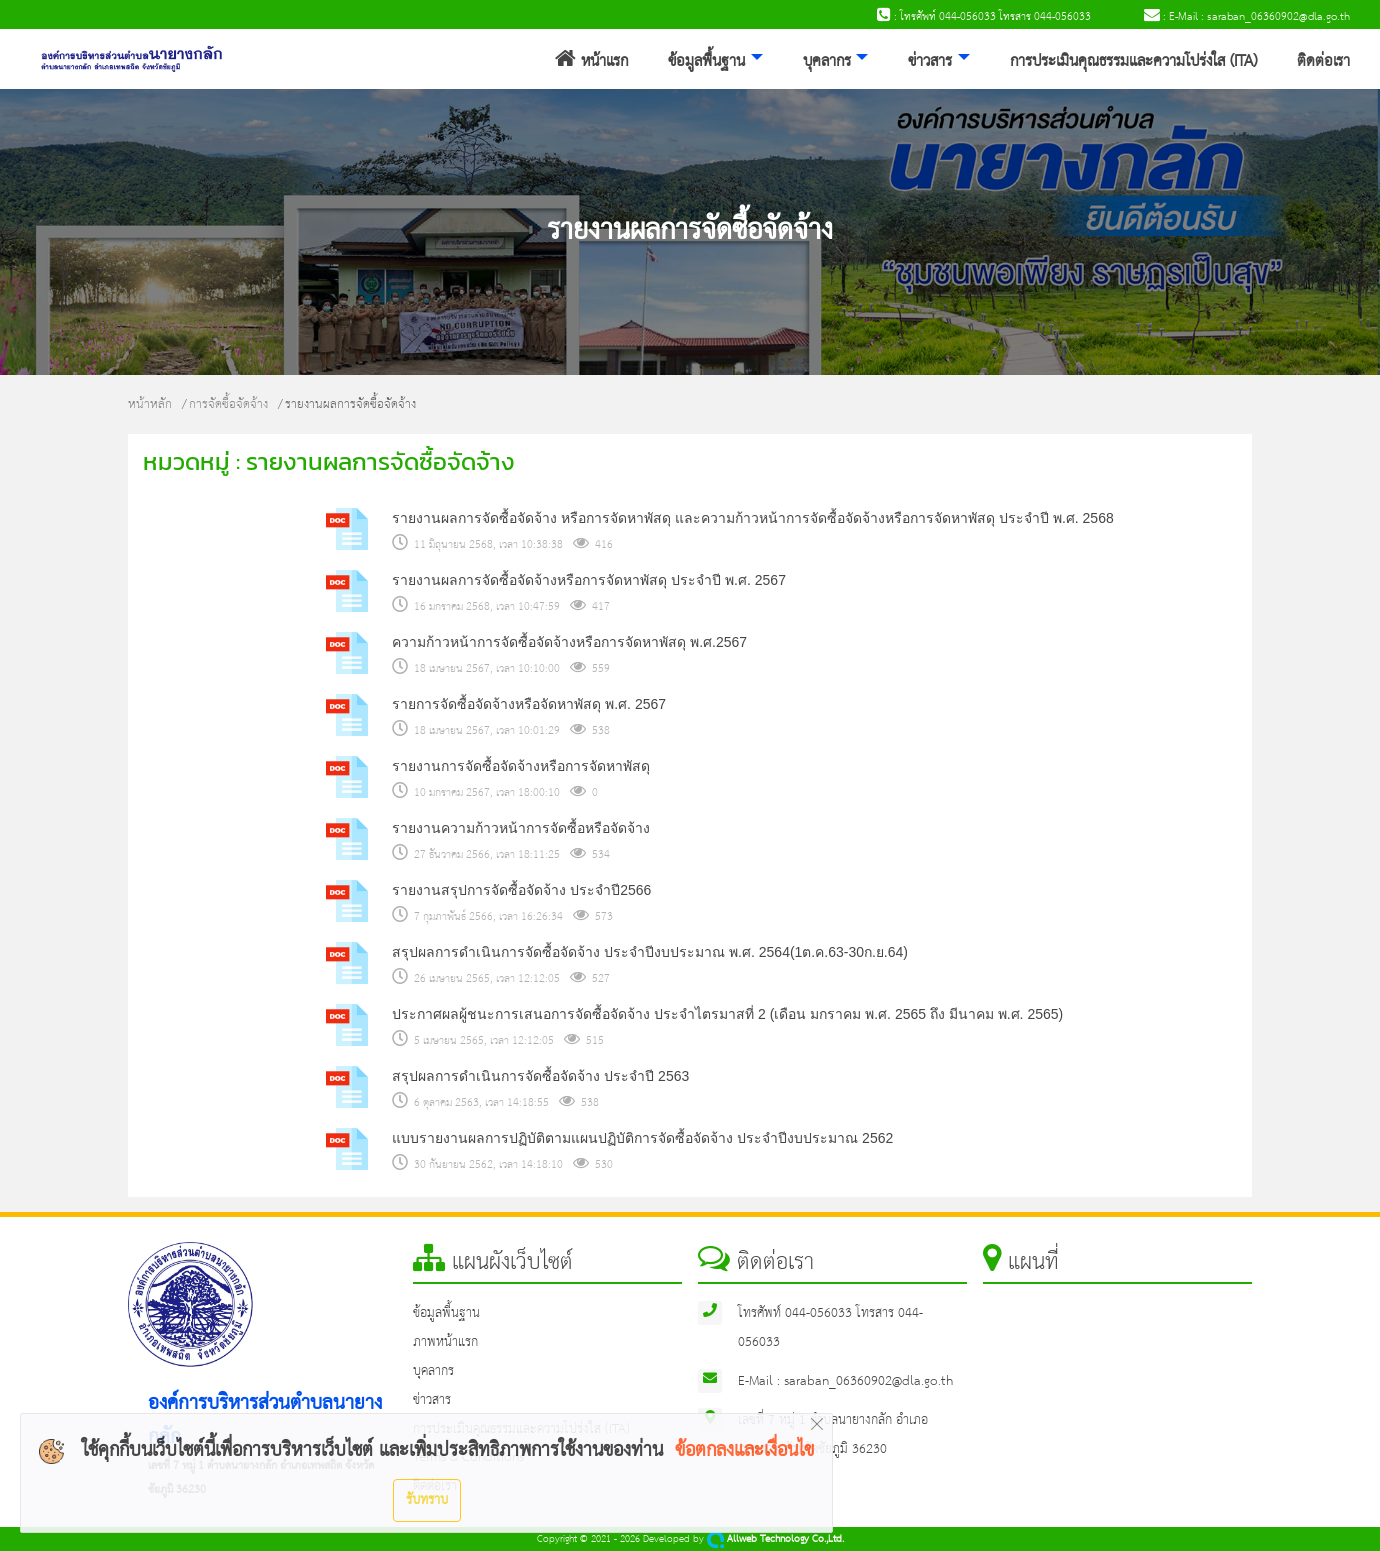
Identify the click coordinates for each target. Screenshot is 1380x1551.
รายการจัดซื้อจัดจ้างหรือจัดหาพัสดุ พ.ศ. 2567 (529, 704)
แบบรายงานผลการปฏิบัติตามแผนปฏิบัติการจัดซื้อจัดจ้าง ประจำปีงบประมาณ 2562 (642, 1138)
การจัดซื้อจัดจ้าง (228, 404)
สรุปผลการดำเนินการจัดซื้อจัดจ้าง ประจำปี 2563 (540, 1076)
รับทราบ (427, 1500)
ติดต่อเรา (1323, 62)
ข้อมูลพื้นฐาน (706, 62)
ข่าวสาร (930, 62)
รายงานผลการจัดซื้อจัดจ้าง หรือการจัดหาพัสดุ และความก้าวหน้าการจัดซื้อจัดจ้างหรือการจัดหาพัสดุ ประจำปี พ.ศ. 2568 (752, 518)
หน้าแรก (591, 62)
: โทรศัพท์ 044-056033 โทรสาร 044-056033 (984, 17)
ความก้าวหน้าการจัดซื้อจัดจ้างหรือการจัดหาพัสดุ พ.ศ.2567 (569, 642)
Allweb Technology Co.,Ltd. (775, 1539)
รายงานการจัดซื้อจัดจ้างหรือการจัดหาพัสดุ (521, 766)
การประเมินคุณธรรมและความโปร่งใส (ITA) (1133, 62)
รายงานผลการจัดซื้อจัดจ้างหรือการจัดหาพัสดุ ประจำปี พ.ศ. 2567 (589, 580)
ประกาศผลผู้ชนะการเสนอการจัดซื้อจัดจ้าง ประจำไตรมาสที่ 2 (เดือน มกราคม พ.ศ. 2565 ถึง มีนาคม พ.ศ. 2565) (727, 1014)
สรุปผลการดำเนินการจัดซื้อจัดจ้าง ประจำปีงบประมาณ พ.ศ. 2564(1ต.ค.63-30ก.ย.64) (650, 952)
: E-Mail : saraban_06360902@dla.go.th (1247, 17)
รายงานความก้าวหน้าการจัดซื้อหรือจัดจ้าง (521, 828)
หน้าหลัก (150, 404)
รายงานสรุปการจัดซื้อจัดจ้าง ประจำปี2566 (521, 890)
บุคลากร (827, 62)
